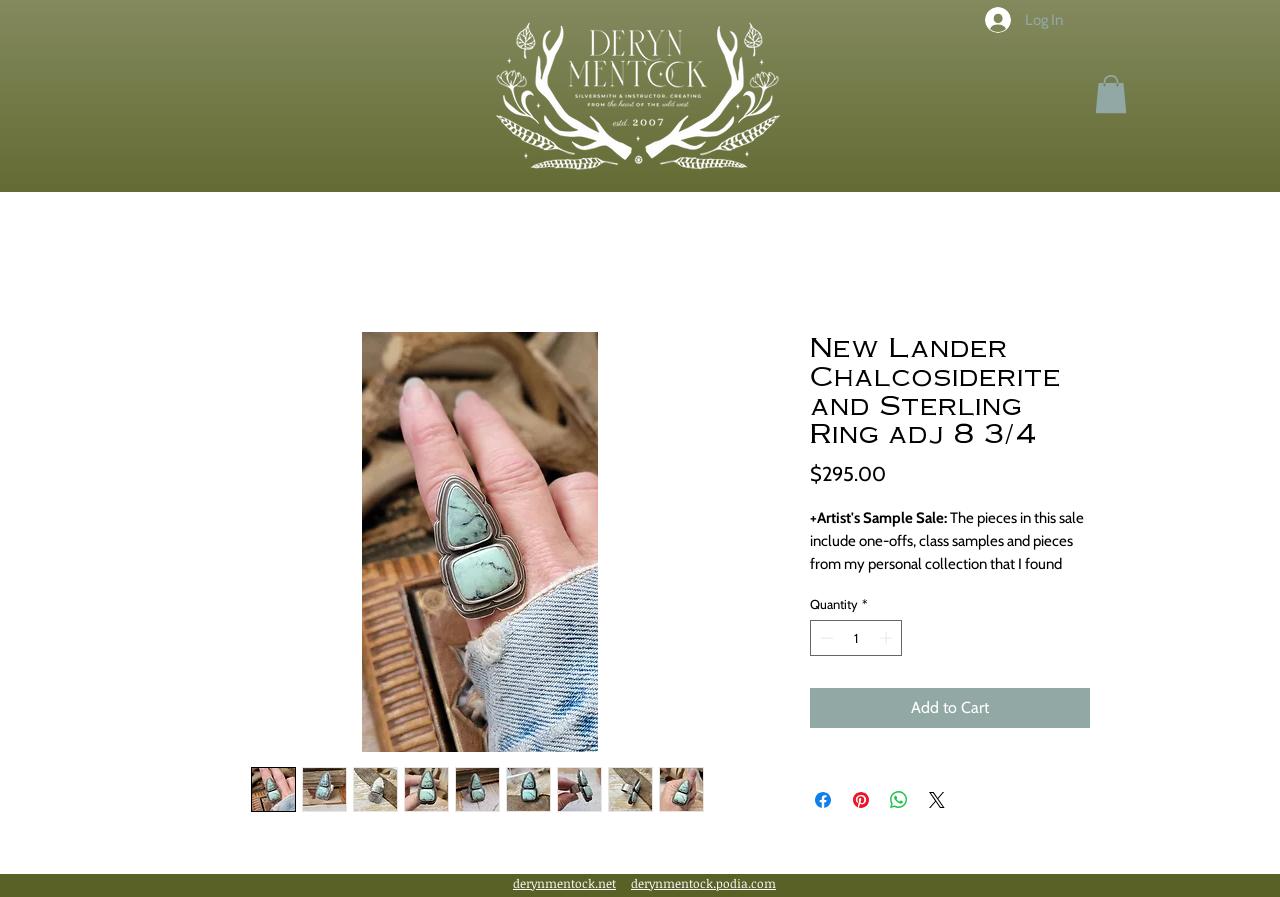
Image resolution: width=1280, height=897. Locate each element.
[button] (1111, 94)
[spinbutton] (856, 638)
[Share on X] (937, 800)
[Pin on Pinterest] (861, 800)
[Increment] (888, 638)
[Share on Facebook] (823, 800)
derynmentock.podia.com (703, 883)
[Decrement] (825, 638)
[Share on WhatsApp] (899, 800)
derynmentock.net (564, 883)
